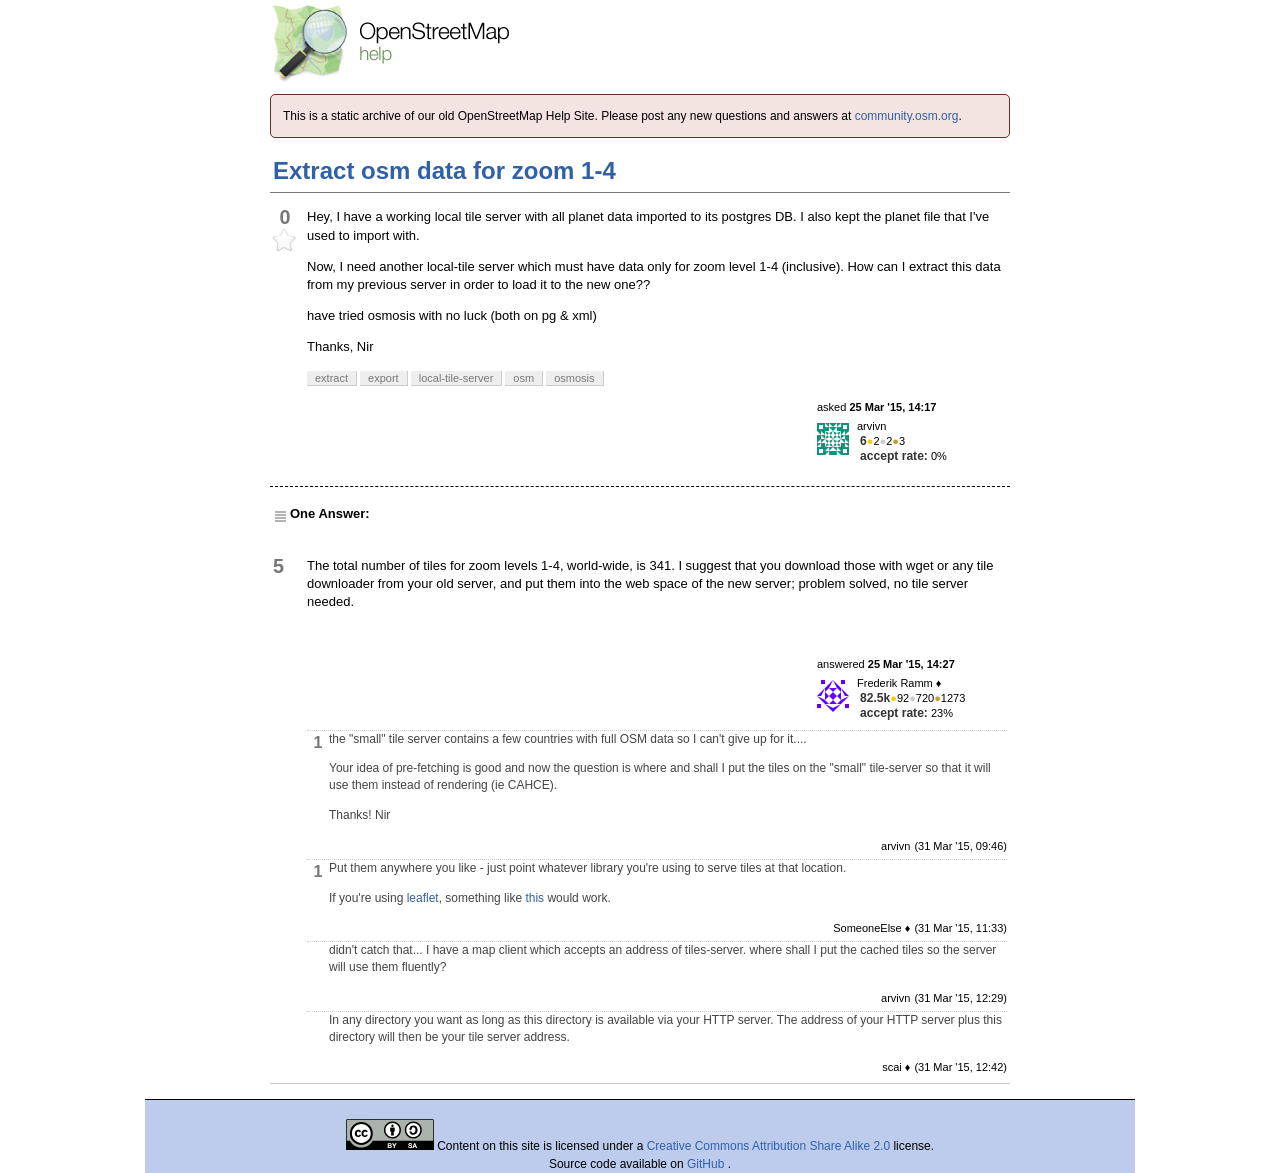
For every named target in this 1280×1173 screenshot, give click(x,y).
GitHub (707, 1164)
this (534, 898)
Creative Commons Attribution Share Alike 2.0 (768, 1146)
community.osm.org (907, 116)
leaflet (423, 898)
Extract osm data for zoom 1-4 (444, 170)
